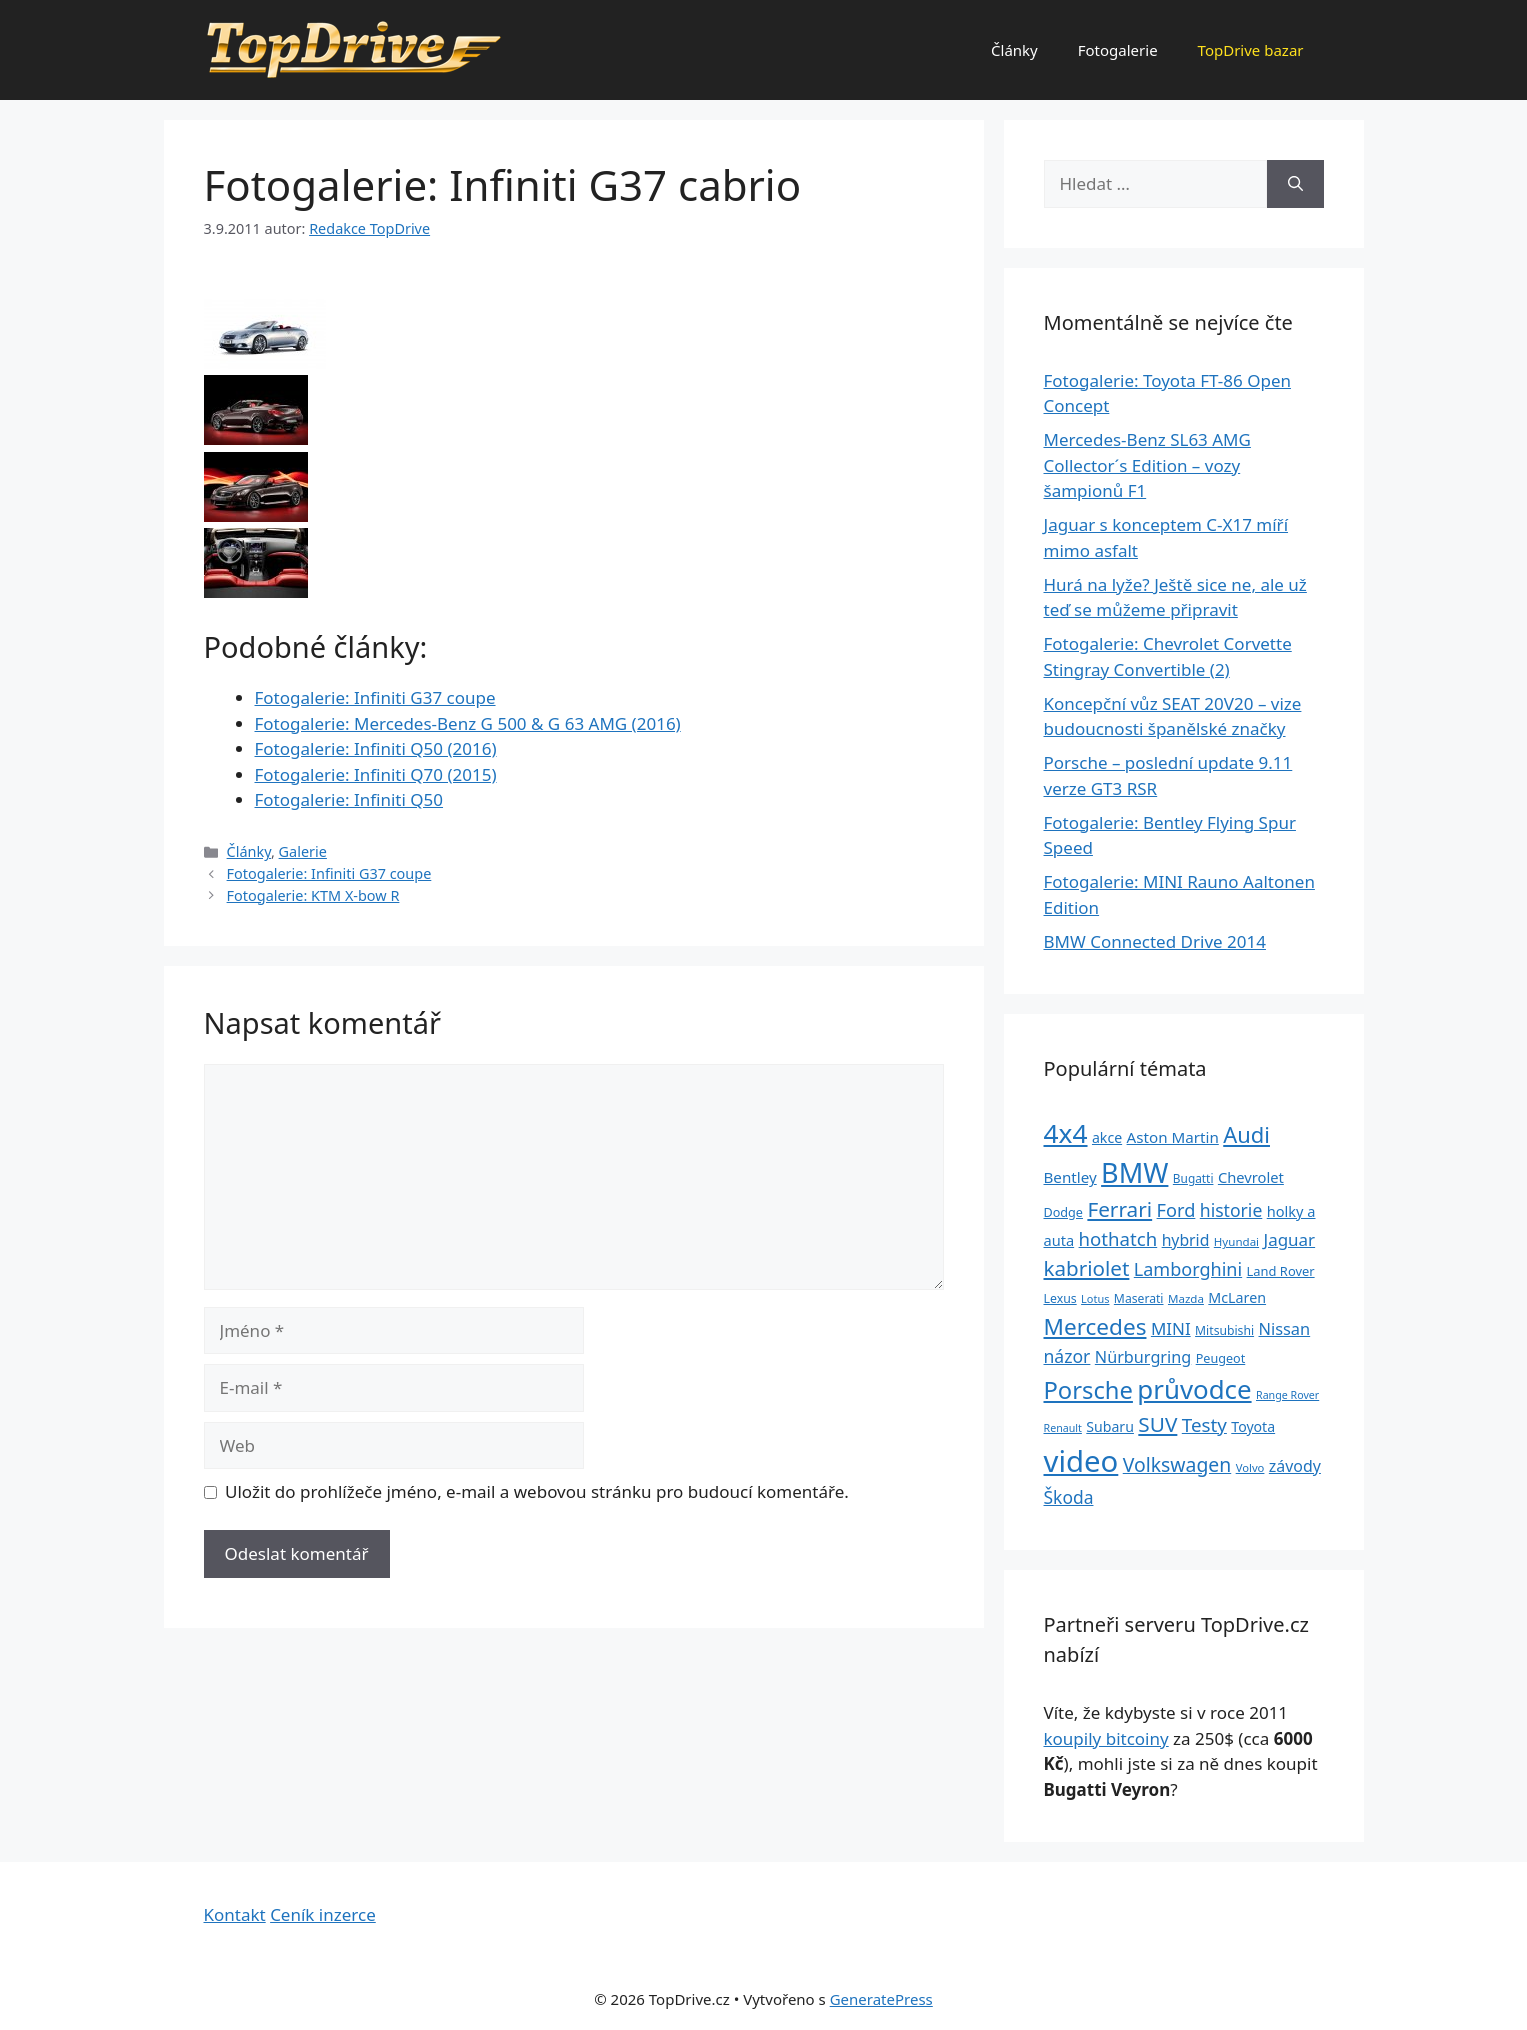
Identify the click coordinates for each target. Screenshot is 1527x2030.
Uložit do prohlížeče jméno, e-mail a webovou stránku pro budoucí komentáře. (537, 1491)
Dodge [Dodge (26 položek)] (1063, 1212)
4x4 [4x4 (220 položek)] (1066, 1133)
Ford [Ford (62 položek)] (1176, 1210)
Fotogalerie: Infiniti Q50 (349, 799)
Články (1014, 50)
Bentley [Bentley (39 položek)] (1070, 1177)
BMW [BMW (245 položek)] (1134, 1172)
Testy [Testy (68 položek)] (1204, 1425)
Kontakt (235, 1914)
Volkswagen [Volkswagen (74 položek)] (1177, 1464)
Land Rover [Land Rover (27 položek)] (1281, 1271)
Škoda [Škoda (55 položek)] (1069, 1497)
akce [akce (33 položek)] (1107, 1137)
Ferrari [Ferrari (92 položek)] (1119, 1209)
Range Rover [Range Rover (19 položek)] (1287, 1395)
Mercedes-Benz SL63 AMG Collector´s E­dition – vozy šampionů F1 (1147, 465)
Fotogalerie (1118, 50)
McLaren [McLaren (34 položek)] (1237, 1297)
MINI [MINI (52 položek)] (1171, 1328)
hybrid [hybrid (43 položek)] (1186, 1240)
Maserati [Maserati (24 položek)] (1139, 1298)
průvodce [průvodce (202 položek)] (1194, 1389)
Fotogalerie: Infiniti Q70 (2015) (376, 774)
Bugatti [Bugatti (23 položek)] (1193, 1178)
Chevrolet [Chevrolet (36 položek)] (1251, 1177)
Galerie (303, 851)
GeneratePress (881, 1999)
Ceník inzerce (323, 1914)
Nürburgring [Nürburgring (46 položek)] (1143, 1357)
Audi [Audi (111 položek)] (1246, 1134)
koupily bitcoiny (1106, 1738)
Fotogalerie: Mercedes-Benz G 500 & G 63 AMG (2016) (468, 723)
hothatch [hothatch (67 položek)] (1118, 1238)
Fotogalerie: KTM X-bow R (313, 895)
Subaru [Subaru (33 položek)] (1110, 1426)
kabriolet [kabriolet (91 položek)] (1087, 1268)
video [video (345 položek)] (1081, 1461)
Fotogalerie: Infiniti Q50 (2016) (376, 748)
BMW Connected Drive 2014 (1155, 941)
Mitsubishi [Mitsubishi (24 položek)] (1224, 1330)
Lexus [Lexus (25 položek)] (1060, 1298)
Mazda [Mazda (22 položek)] (1186, 1298)
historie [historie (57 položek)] (1231, 1210)
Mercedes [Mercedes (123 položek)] (1095, 1326)
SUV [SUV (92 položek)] (1157, 1424)
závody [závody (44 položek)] (1295, 1466)
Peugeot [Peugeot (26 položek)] (1221, 1358)
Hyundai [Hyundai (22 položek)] (1236, 1241)
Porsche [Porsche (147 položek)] (1088, 1390)
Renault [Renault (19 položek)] (1063, 1428)
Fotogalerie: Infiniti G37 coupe (375, 697)
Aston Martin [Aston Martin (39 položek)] (1173, 1137)
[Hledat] (1295, 184)
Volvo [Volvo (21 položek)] (1250, 1467)
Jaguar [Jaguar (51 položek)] (1290, 1239)
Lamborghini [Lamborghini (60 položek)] (1188, 1269)
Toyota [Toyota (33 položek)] (1253, 1426)
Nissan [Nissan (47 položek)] (1285, 1328)
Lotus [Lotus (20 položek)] (1095, 1298)
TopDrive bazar (1251, 50)
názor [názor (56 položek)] (1067, 1356)
